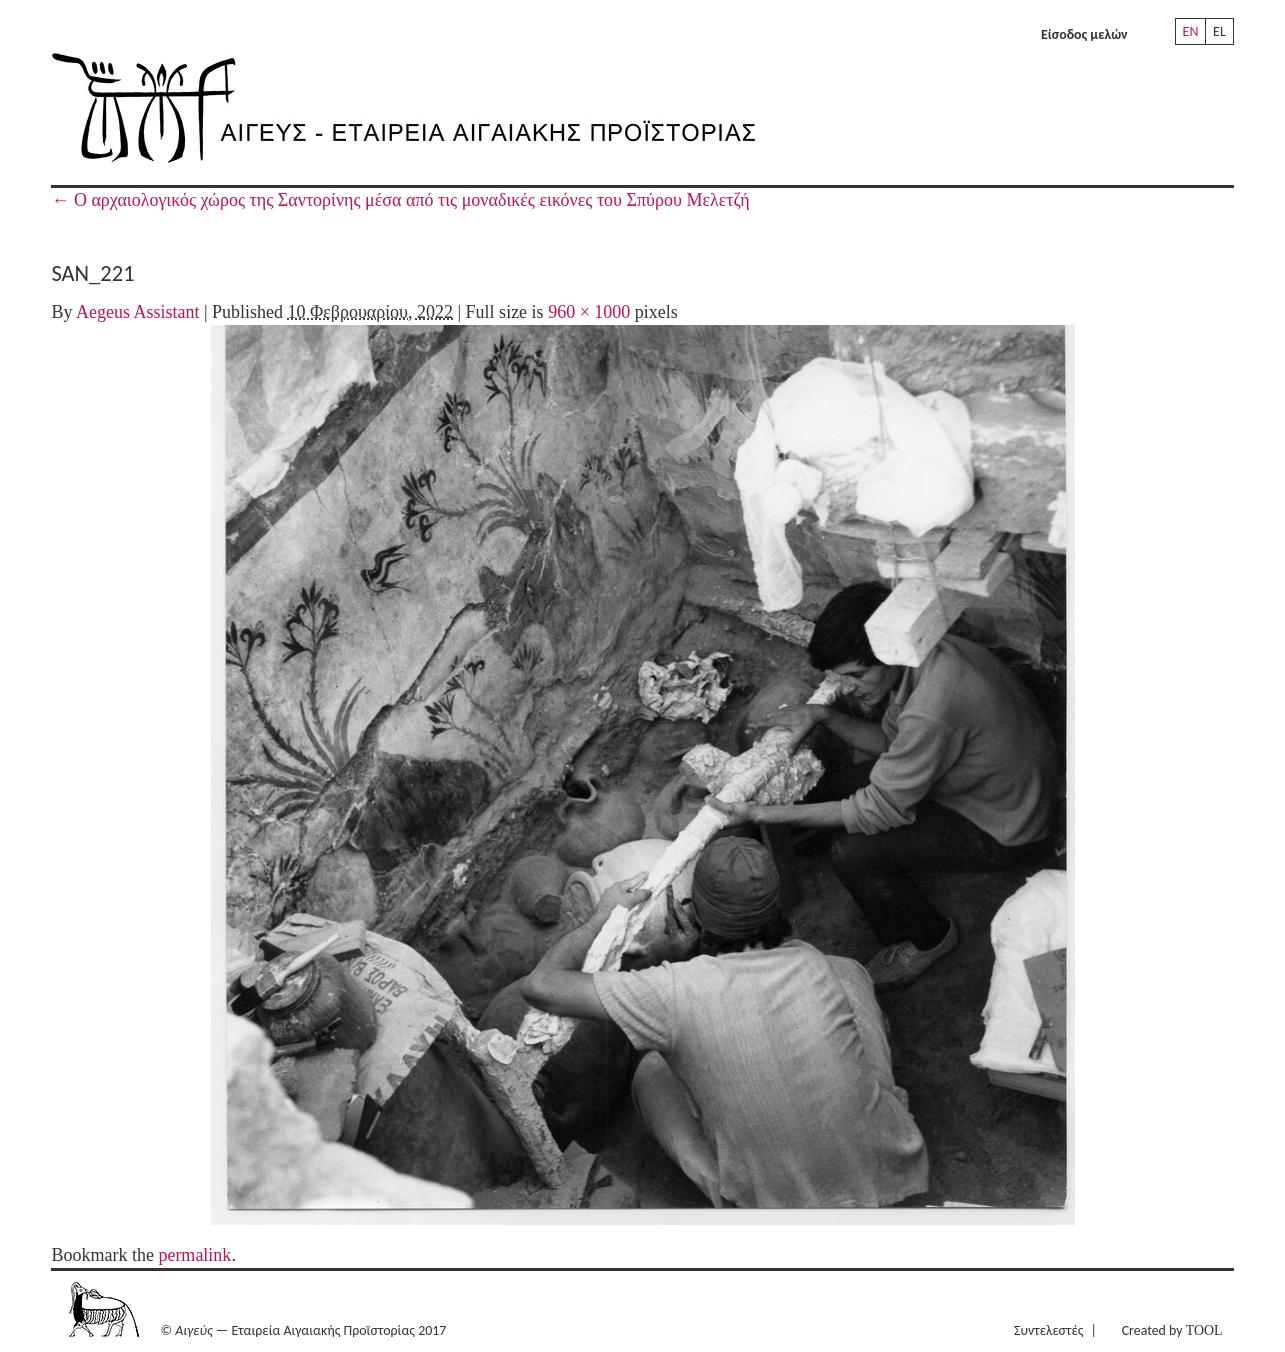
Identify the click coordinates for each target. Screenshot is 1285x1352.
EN (1191, 31)
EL (1219, 31)
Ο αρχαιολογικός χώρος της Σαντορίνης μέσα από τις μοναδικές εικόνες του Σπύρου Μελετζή (400, 200)
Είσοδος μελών (1084, 34)
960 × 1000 (589, 312)
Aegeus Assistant (138, 312)
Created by (1172, 1330)
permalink (194, 1255)
